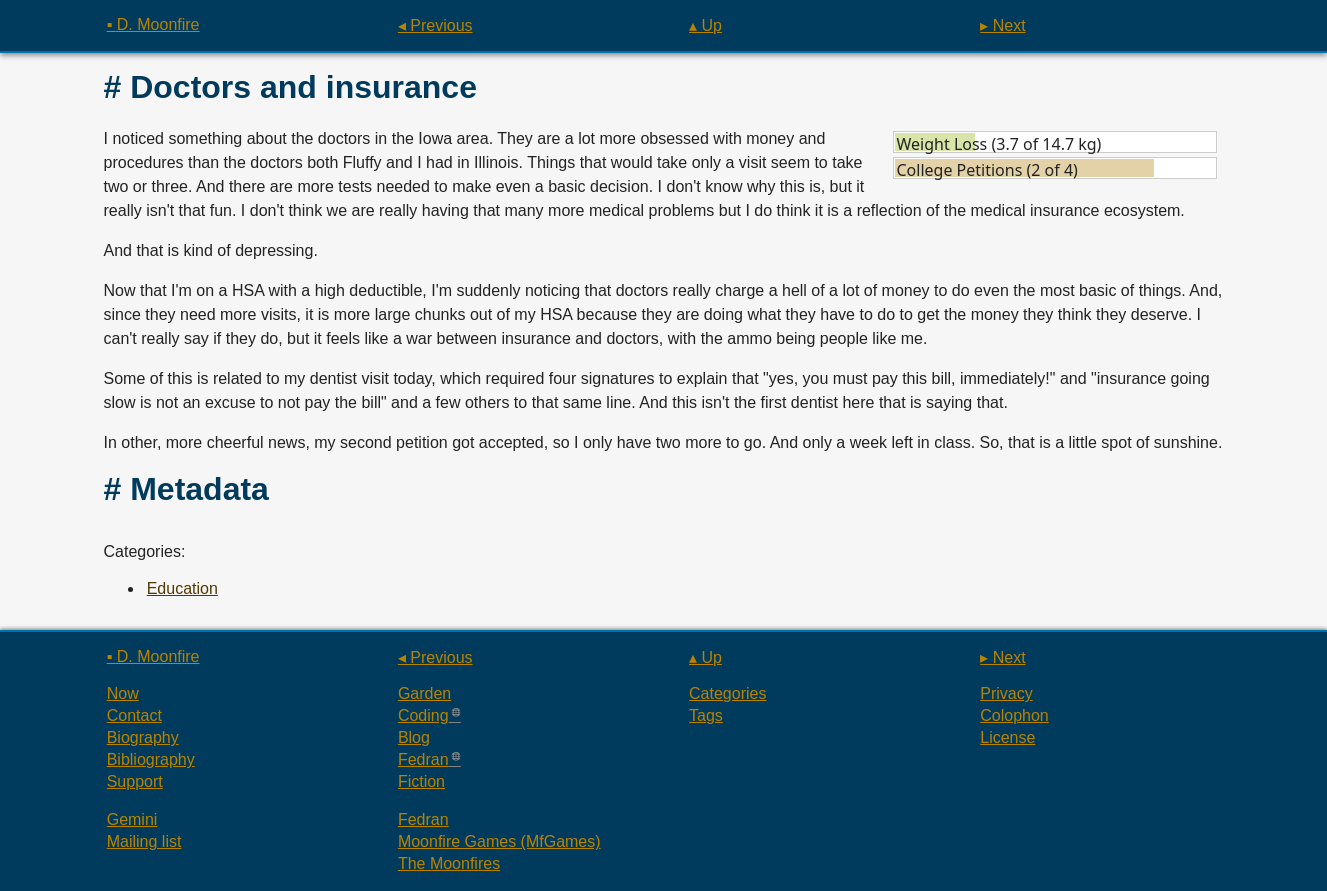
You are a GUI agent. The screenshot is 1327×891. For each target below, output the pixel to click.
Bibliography (151, 759)
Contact (134, 715)
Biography (143, 737)
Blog (414, 737)
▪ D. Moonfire (153, 24)
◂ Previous (435, 25)
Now (123, 693)
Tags (706, 715)
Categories (727, 693)
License (1007, 737)
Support (135, 781)
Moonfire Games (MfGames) (499, 841)
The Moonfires (449, 863)
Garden (424, 693)
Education (182, 588)
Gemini (132, 819)
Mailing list (144, 841)
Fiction (421, 781)
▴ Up (705, 25)
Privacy (1006, 693)
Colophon (1014, 715)
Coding (423, 715)
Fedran (423, 759)
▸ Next (1002, 25)
